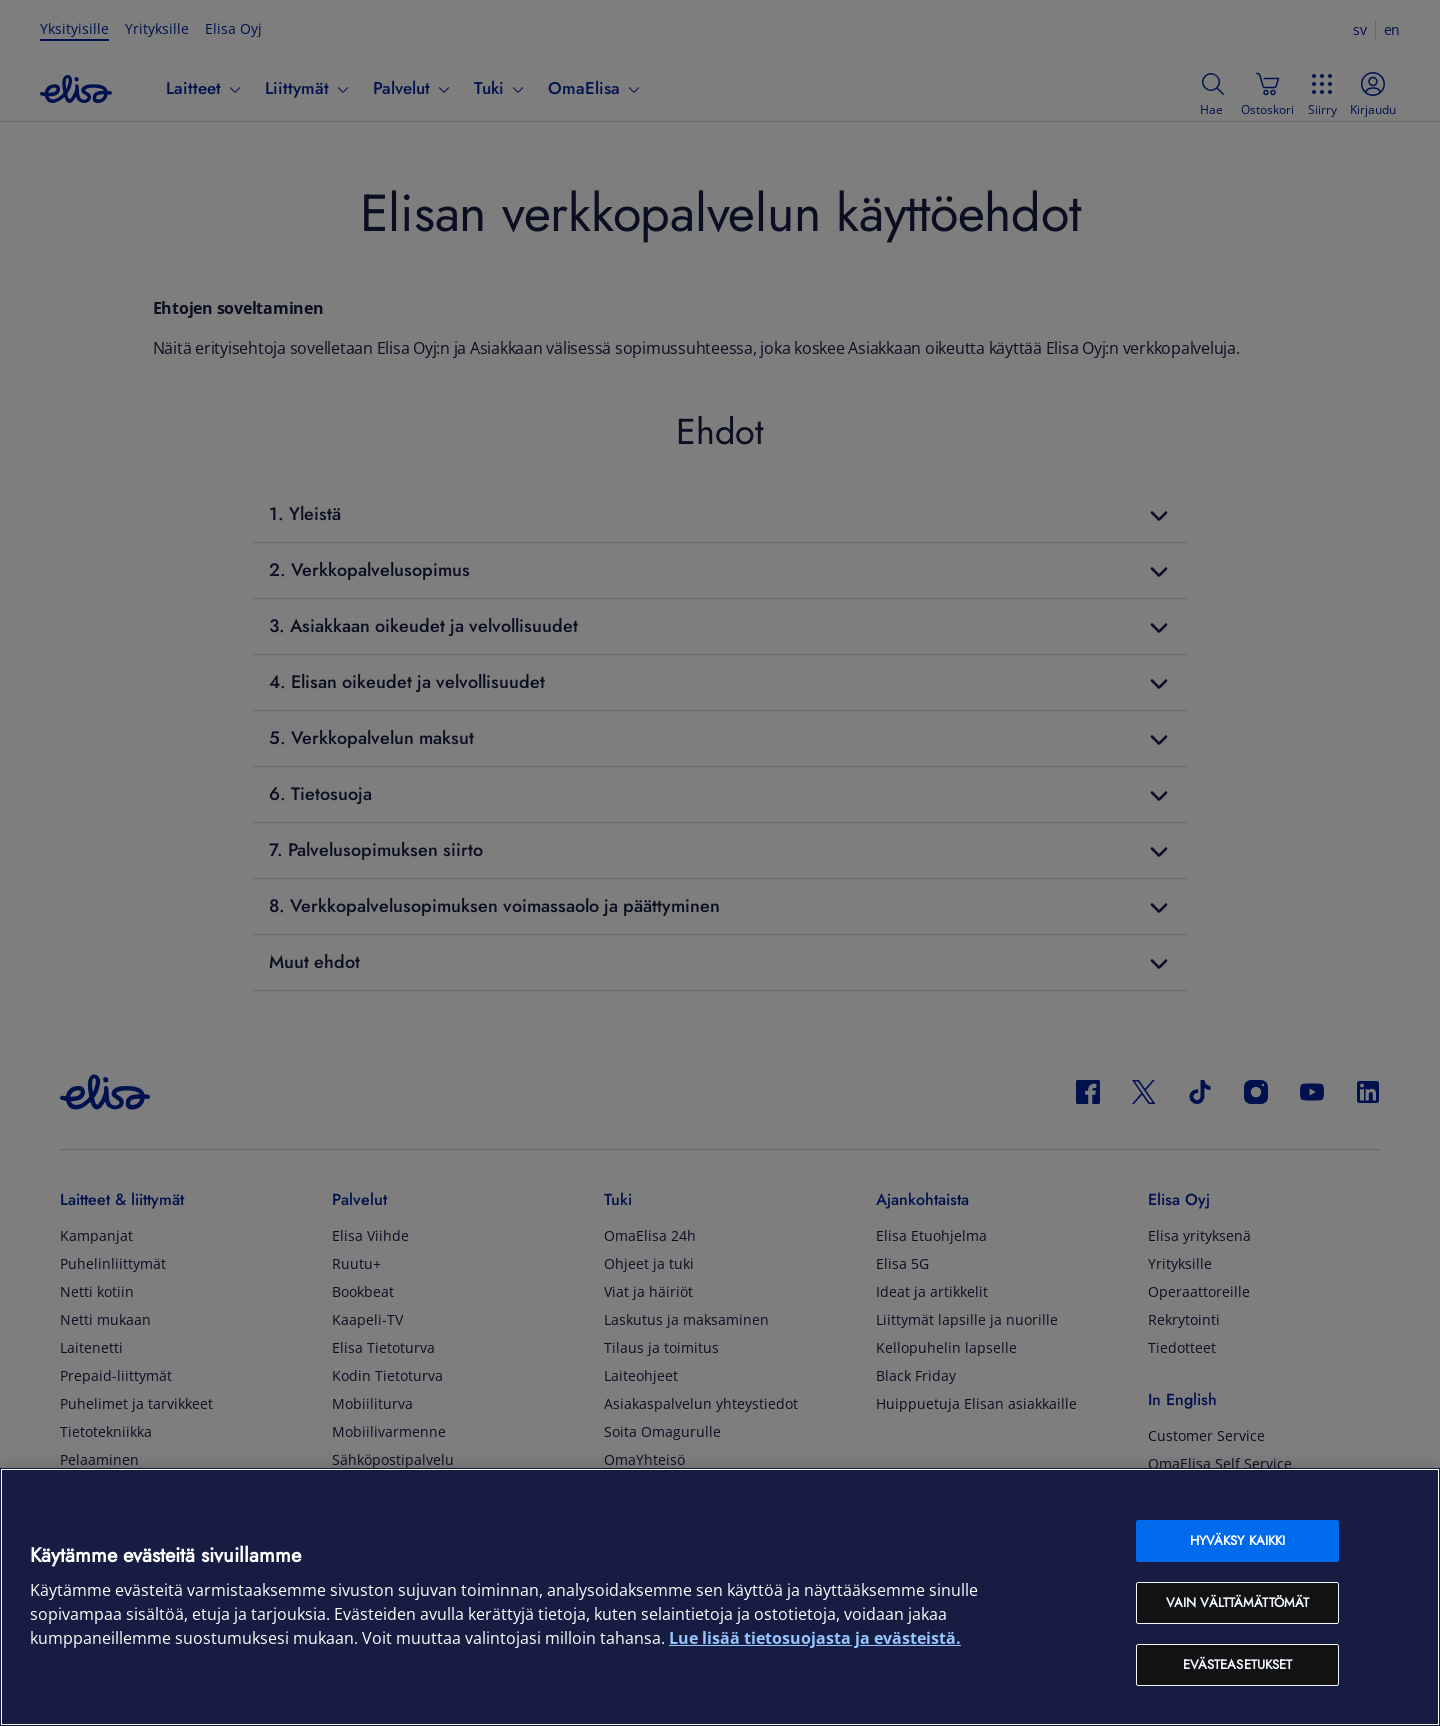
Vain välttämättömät (1237, 1602)
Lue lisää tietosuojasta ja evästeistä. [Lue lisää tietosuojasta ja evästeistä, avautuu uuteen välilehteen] (815, 1638)
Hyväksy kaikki (1238, 1540)
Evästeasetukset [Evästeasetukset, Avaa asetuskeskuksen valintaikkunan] (1238, 1664)
